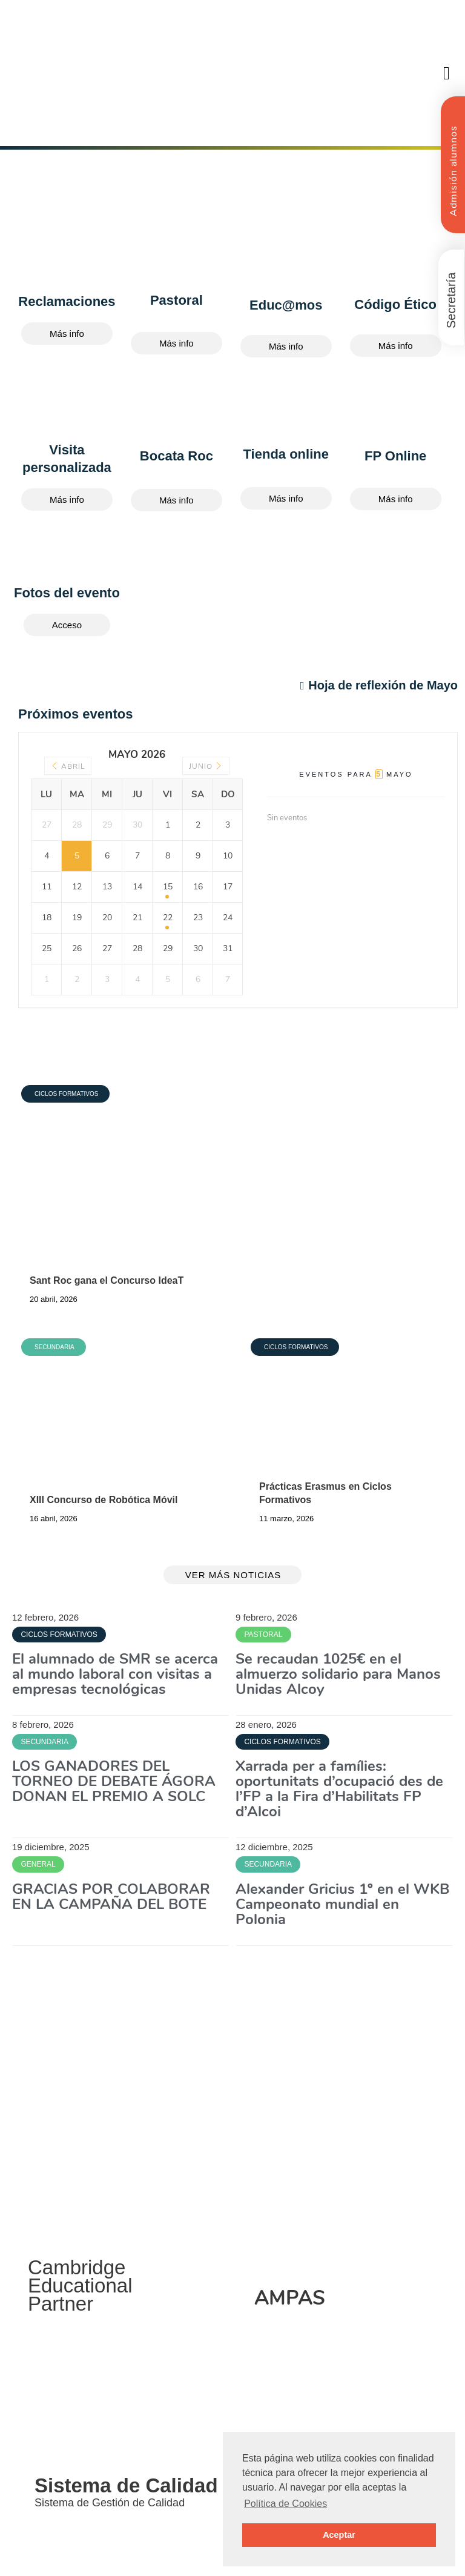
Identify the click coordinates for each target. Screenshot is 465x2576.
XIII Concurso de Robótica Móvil (103, 1500)
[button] (447, 73)
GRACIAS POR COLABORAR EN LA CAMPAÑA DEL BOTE (111, 1896)
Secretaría (451, 300)
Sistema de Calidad (126, 2485)
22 (168, 917)
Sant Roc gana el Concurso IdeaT (106, 1280)
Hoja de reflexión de (379, 685)
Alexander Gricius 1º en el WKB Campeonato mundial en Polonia (342, 1904)
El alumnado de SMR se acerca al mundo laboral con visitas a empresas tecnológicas (115, 1674)
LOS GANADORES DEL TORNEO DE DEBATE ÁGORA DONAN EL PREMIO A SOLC (114, 1781)
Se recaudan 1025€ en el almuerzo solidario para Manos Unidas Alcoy (338, 1674)
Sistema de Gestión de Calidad (110, 2503)
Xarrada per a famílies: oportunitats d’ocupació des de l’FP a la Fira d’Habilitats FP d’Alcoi (339, 1788)
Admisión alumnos (453, 170)
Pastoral (176, 300)
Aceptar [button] (339, 2535)
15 (168, 886)
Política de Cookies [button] (285, 2503)
